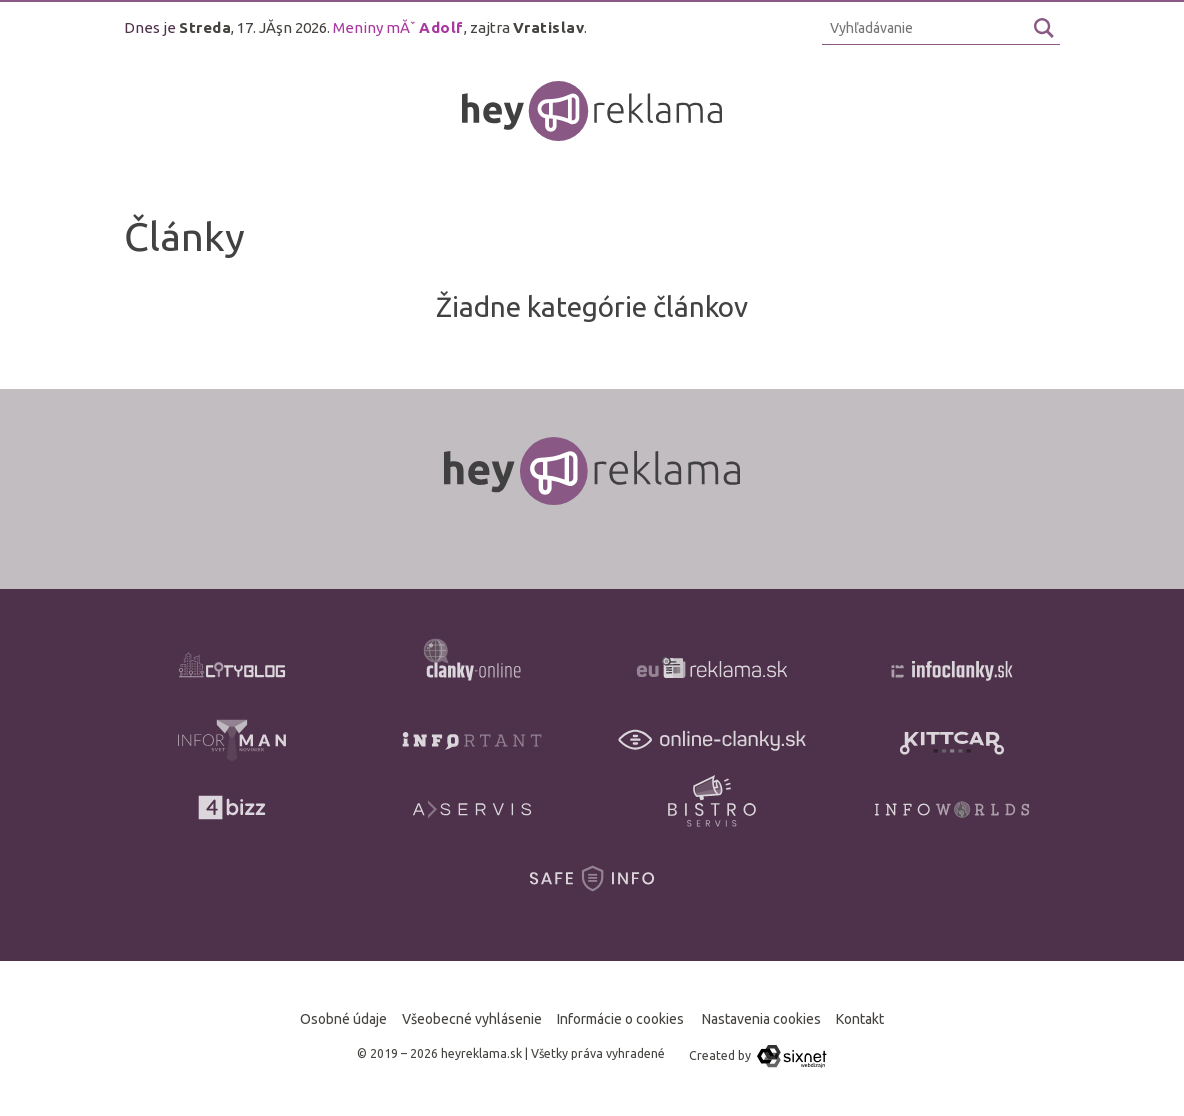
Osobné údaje (343, 1019)
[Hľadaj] (1044, 28)
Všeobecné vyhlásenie (472, 1019)
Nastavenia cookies (761, 1019)
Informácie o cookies (620, 1019)
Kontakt (860, 1019)
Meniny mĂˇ (398, 27)
